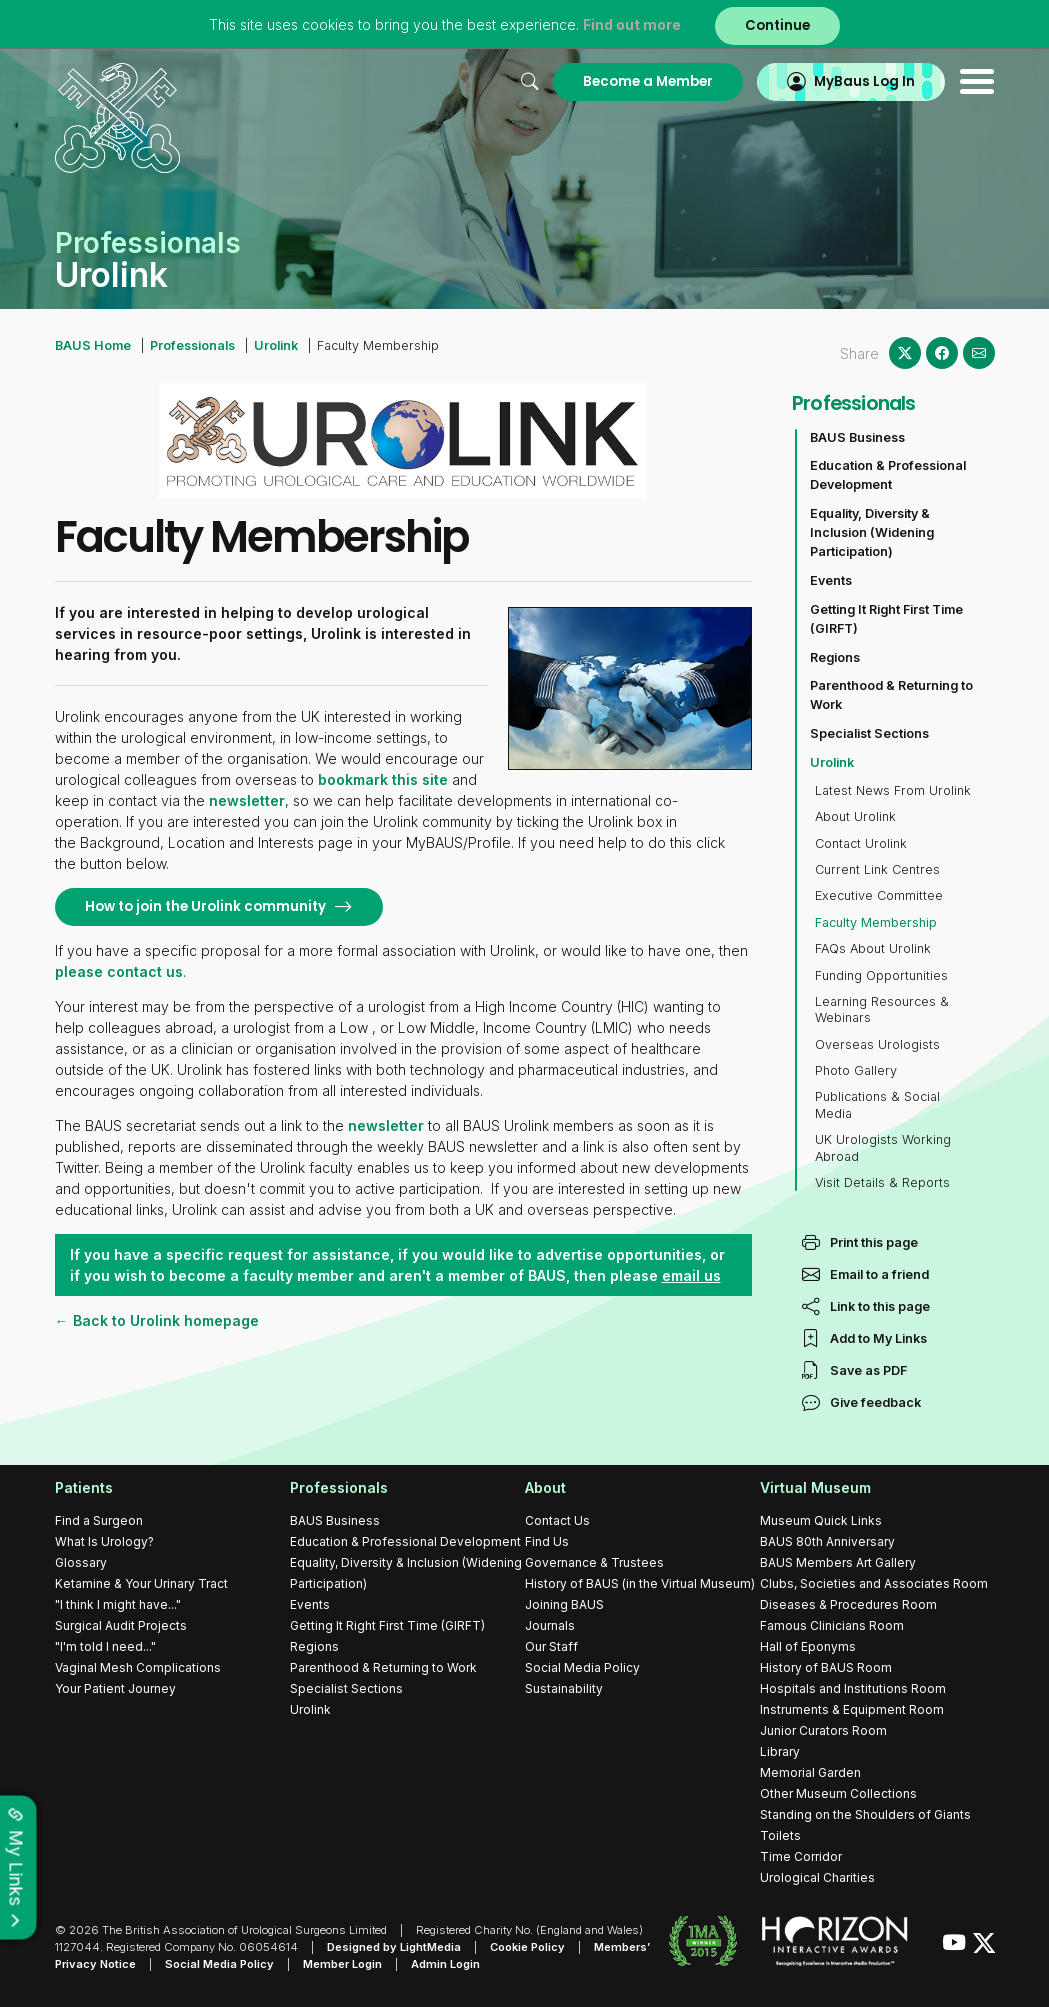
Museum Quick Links (821, 1520)
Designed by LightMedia (394, 1947)
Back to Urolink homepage (164, 1320)
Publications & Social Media (877, 1104)
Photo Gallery (856, 1070)
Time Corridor (801, 1856)
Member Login (342, 1964)
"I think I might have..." (118, 1604)
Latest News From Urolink (893, 790)
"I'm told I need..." (105, 1646)
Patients (84, 1487)
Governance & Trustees (594, 1562)
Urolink (276, 345)
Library (780, 1751)
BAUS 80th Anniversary (827, 1541)
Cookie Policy (527, 1947)
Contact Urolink (861, 843)
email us (691, 1275)
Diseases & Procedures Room (848, 1604)
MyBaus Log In (864, 81)
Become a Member (648, 81)
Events (831, 580)
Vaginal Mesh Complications (138, 1667)
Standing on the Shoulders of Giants (865, 1814)
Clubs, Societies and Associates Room (874, 1583)
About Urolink (855, 816)
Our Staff (551, 1646)
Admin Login (445, 1964)
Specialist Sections (869, 733)
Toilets (780, 1835)
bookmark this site (383, 779)
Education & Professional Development (888, 475)
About (545, 1487)
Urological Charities (817, 1877)
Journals (550, 1625)
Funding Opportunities (881, 975)
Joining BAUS (564, 1604)
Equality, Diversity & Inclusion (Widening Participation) (872, 532)
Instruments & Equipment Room (852, 1709)
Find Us (547, 1541)
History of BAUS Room (826, 1667)
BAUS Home (93, 345)
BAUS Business (857, 437)
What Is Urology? (104, 1541)
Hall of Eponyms (808, 1646)
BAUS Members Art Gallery (838, 1562)
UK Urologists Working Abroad (883, 1147)
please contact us (119, 971)
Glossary (81, 1562)
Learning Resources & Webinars (882, 1009)
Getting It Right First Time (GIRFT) (886, 619)
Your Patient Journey (115, 1688)
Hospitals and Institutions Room (853, 1688)
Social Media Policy (582, 1667)
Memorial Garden (810, 1772)
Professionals (192, 345)
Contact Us (557, 1520)
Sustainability (564, 1688)
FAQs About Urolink (873, 948)
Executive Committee (879, 895)
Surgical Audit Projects (121, 1625)
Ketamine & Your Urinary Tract (141, 1583)
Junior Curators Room (823, 1730)
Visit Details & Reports (882, 1182)
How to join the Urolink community (205, 906)
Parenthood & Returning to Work (891, 695)
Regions (835, 657)
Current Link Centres (877, 869)
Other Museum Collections (838, 1793)
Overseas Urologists (877, 1044)
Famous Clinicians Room (832, 1625)
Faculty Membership (876, 922)
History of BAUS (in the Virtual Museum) (640, 1583)
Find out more (632, 24)
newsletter (247, 800)
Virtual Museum (815, 1487)
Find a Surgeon (99, 1520)
